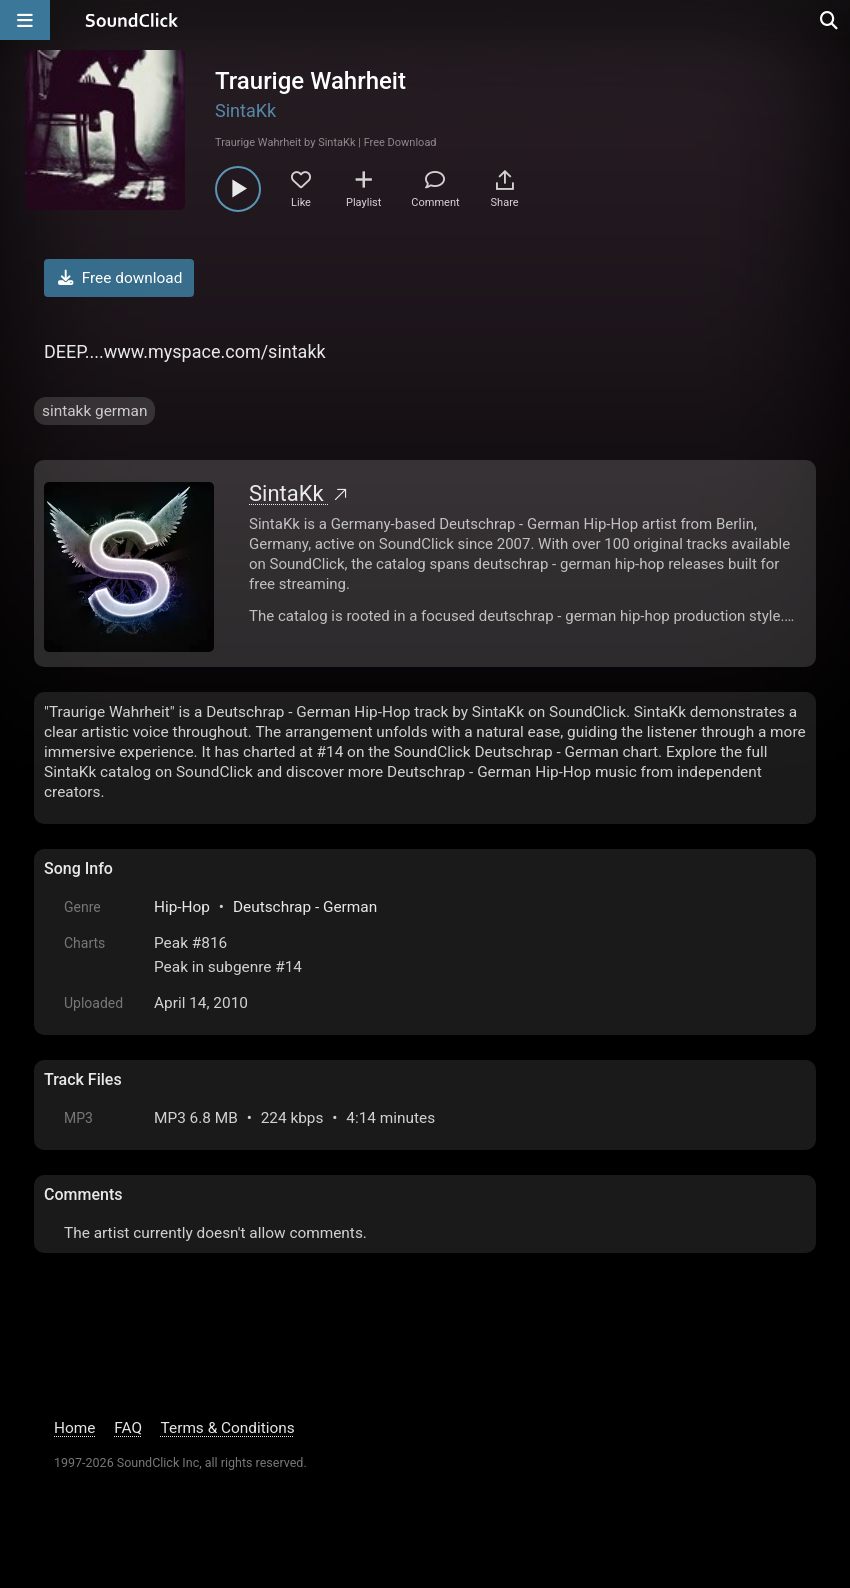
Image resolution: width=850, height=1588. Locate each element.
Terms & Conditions (228, 1428)
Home (74, 1428)
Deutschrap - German (305, 907)
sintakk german (94, 411)
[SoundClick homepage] (132, 20)
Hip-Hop (182, 907)
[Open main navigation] (25, 20)
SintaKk (245, 110)
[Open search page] (830, 20)
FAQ (128, 1428)
